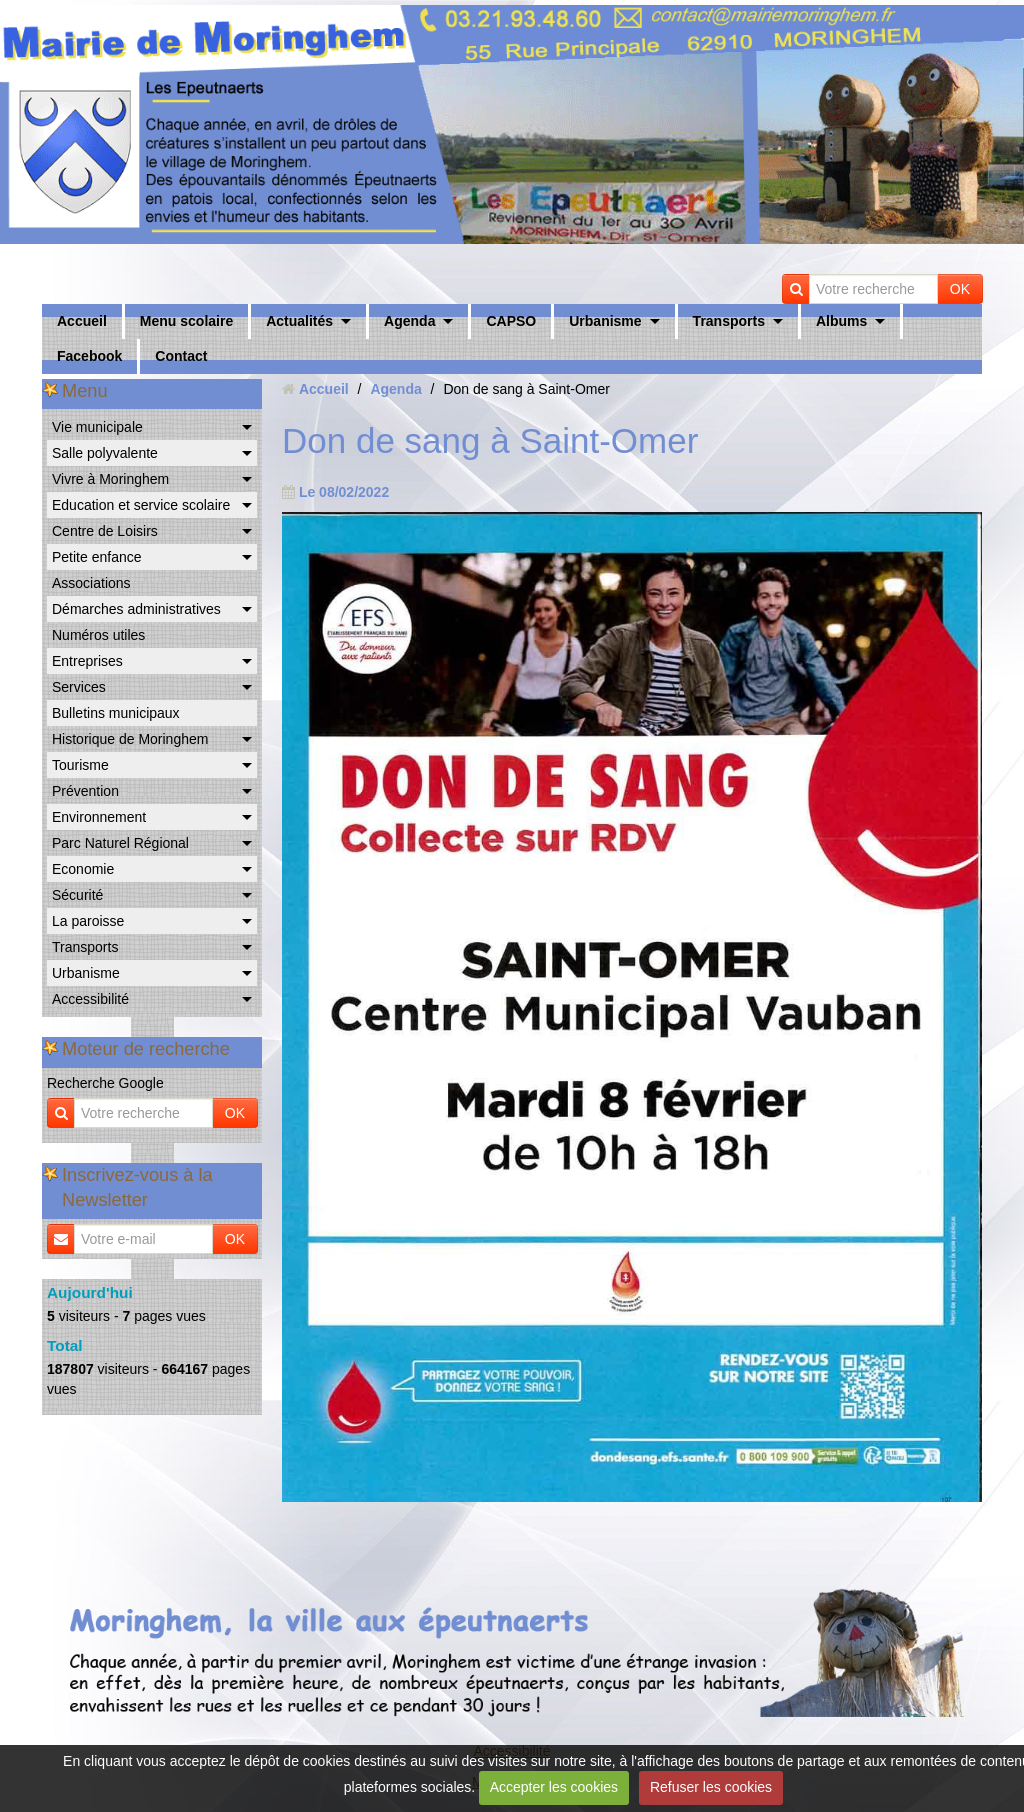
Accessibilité (90, 999)
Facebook (89, 356)
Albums (841, 321)
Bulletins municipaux (116, 713)
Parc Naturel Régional (120, 843)
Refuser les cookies (711, 1787)
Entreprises (87, 661)
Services (79, 687)
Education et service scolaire (141, 505)
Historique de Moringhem (130, 739)
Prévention (85, 791)
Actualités (299, 321)
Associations (91, 583)
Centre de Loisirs (105, 531)
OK (960, 289)
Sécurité (77, 895)
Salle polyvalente (105, 453)
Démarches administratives (136, 609)
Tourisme (80, 765)
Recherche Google (105, 1083)
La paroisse (88, 921)
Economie (83, 869)
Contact (181, 356)
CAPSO (511, 321)
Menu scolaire (186, 321)
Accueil (82, 321)
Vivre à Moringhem (110, 479)
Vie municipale (97, 427)
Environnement (99, 817)
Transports (729, 321)
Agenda (409, 321)
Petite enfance (97, 557)
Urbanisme (605, 321)
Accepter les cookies (554, 1787)
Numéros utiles (98, 635)
